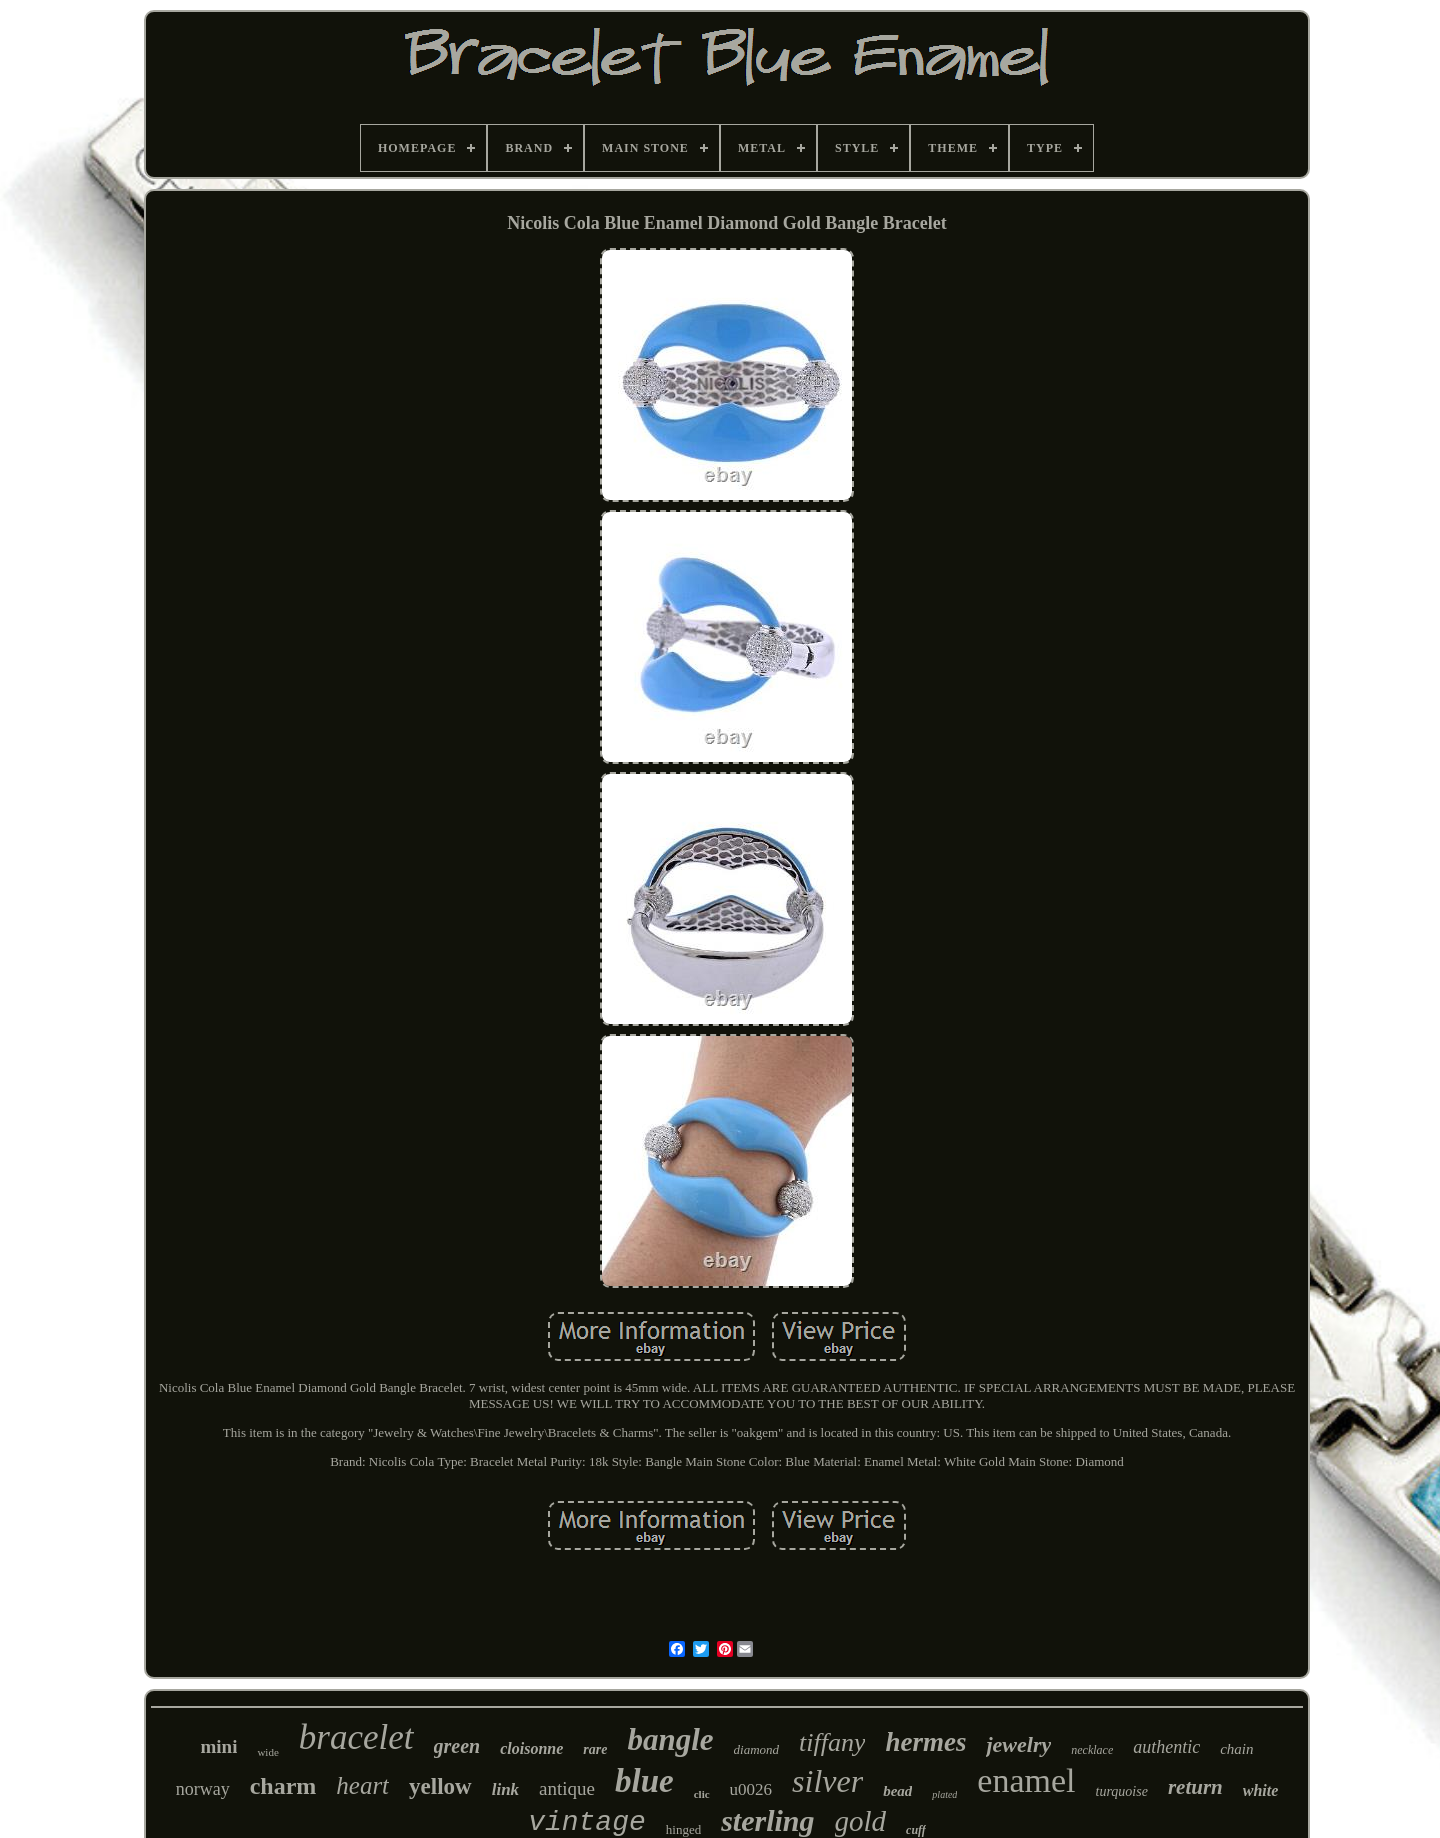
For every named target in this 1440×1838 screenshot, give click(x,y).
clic (702, 1794)
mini (218, 1746)
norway (203, 1789)
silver (827, 1781)
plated (944, 1794)
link (505, 1789)
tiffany (832, 1742)
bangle (670, 1739)
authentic (1166, 1747)
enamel (1026, 1780)
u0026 (751, 1789)
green (457, 1746)
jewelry (1018, 1744)
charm (283, 1786)
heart (362, 1785)
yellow (440, 1786)
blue (644, 1781)
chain (1236, 1749)
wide (267, 1752)
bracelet (356, 1737)
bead (897, 1791)
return (1195, 1787)
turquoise (1122, 1791)
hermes (925, 1742)
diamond (757, 1749)
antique (567, 1788)
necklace (1092, 1750)
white (1261, 1790)
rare (595, 1749)
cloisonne (531, 1748)
